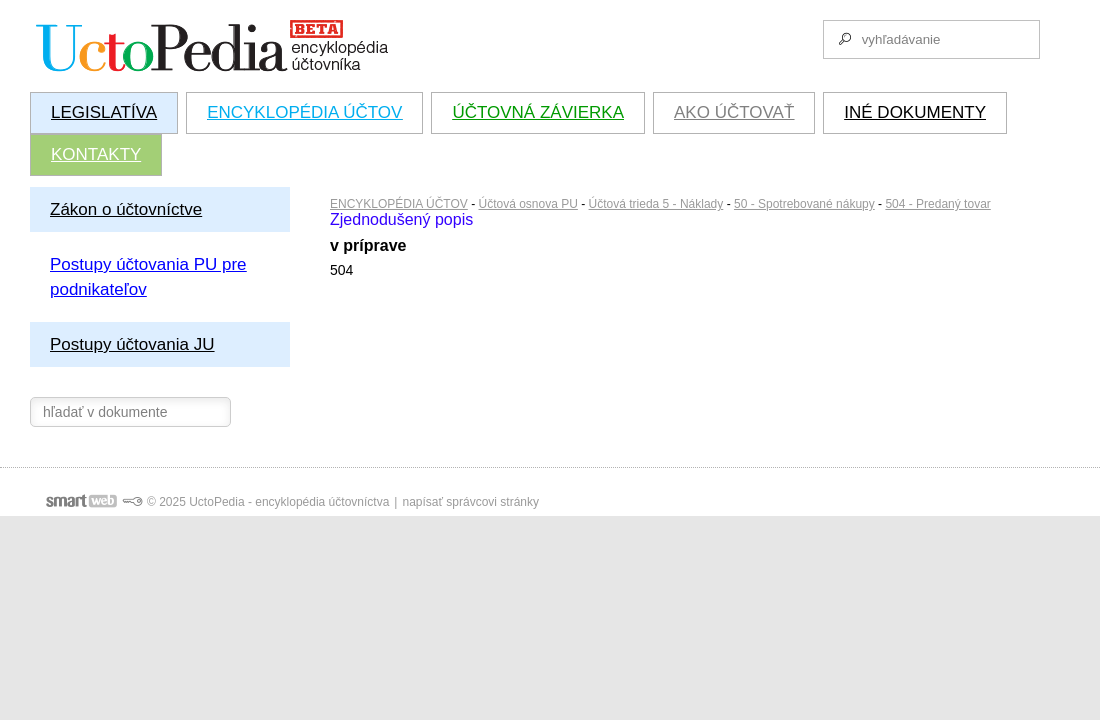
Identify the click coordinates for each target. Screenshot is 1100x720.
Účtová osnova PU (528, 204)
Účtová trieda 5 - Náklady (656, 204)
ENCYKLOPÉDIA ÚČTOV (399, 204)
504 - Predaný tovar (937, 204)
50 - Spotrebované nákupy (804, 204)
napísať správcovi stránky (470, 502)
